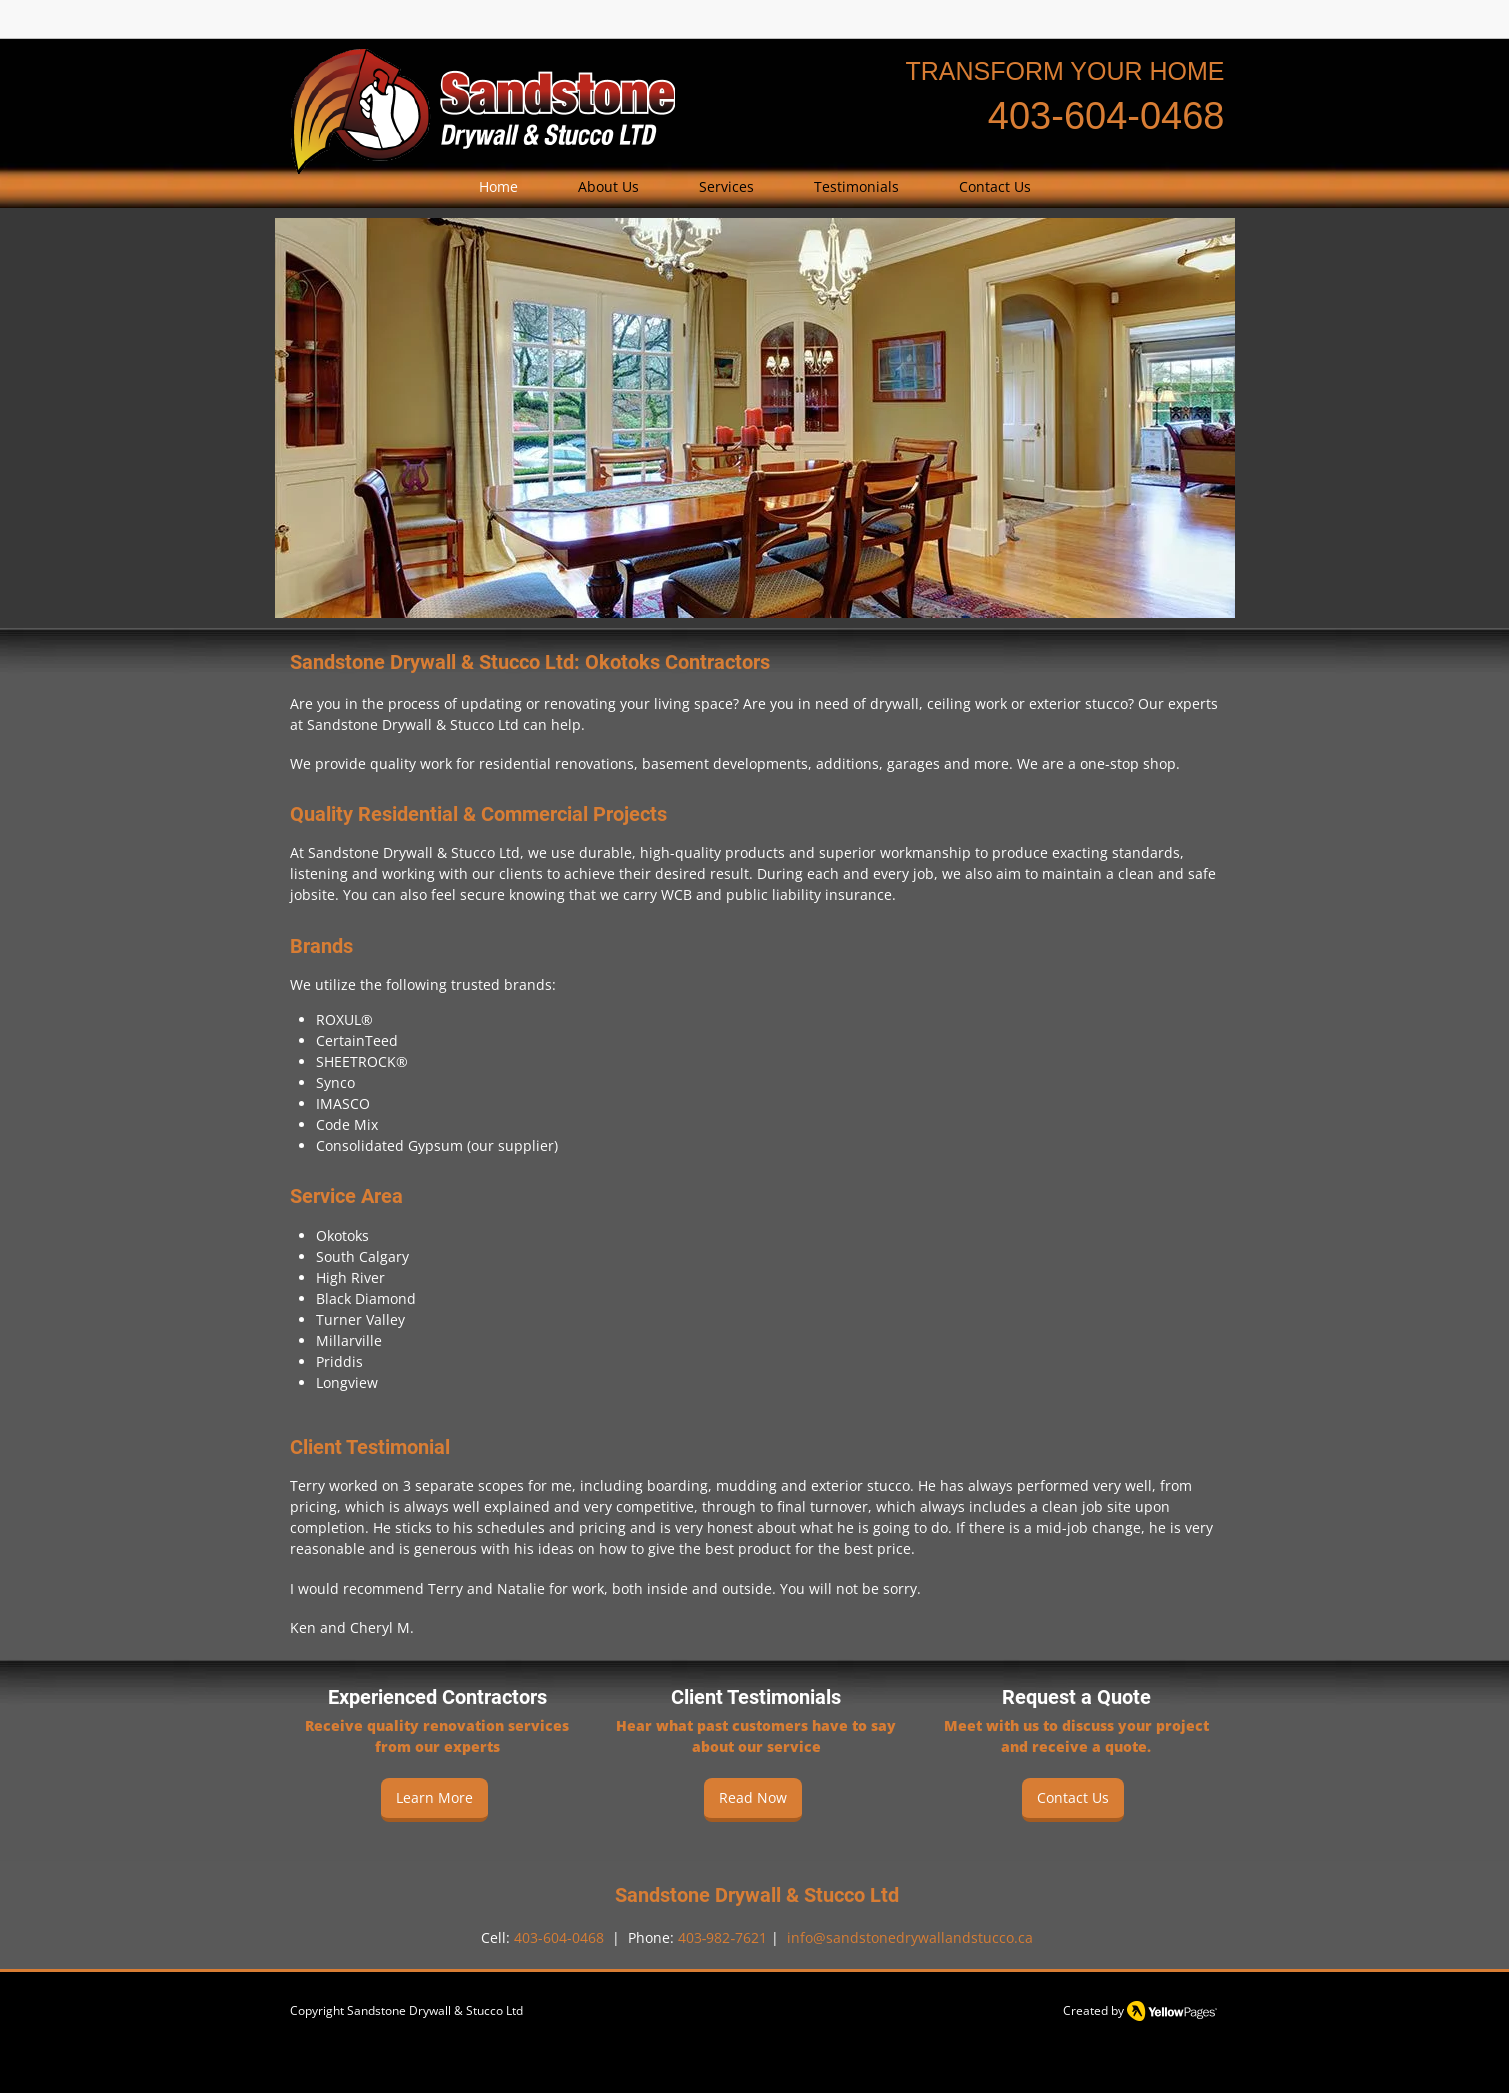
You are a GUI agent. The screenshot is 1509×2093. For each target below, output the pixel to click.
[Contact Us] (1073, 1800)
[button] (726, 187)
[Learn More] (434, 1800)
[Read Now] (753, 1800)
